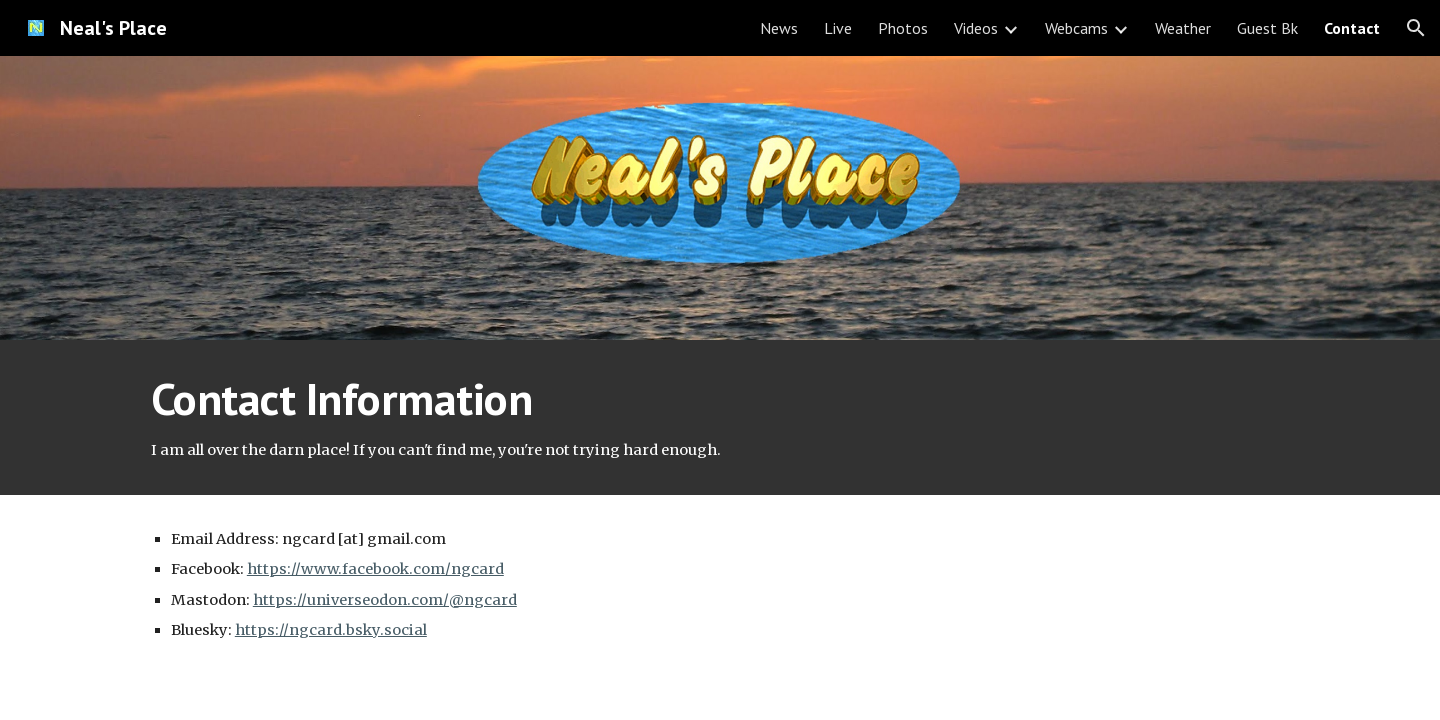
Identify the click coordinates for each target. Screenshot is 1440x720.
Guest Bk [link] (1267, 28)
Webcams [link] (1076, 28)
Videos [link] (976, 28)
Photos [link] (903, 28)
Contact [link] (1352, 28)
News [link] (779, 28)
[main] (720, 417)
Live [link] (838, 28)
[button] (1416, 28)
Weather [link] (1183, 28)
